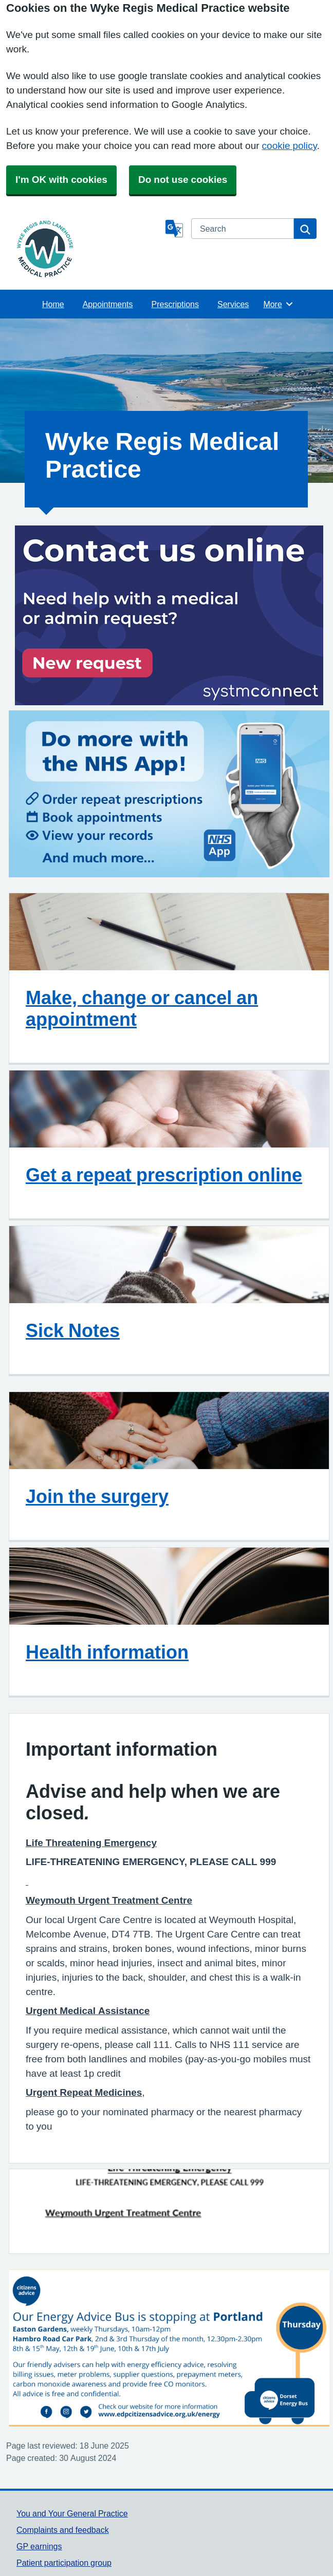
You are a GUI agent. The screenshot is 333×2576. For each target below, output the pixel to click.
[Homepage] (88, 248)
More (278, 304)
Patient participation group (64, 2563)
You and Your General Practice (72, 2513)
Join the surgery (97, 1496)
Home (53, 304)
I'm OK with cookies (61, 179)
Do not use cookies (182, 179)
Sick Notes (73, 1330)
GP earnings (39, 2546)
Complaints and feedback (62, 2530)
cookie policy (289, 146)
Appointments (108, 304)
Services (233, 304)
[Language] (174, 228)
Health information (107, 1652)
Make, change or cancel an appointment (142, 1008)
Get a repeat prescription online (164, 1174)
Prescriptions (175, 304)
